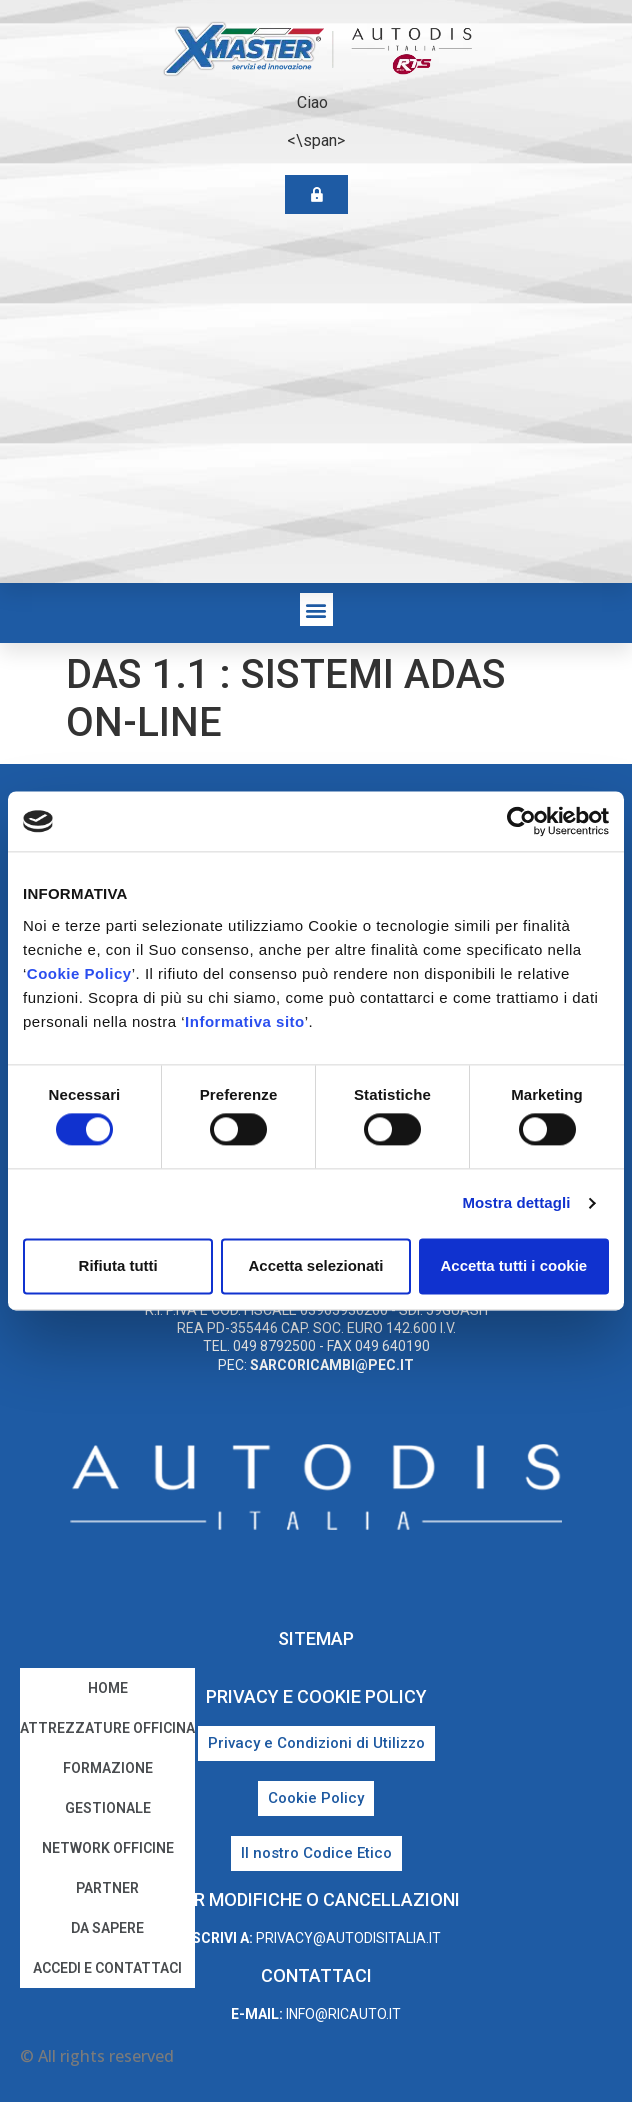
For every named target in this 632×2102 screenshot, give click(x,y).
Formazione (108, 1768)
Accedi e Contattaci (107, 1968)
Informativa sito (245, 1021)
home (108, 1688)
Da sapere (107, 1928)
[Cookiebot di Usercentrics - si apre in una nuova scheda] (521, 821)
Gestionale (108, 1808)
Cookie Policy (79, 973)
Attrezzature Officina (107, 1728)
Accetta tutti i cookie (513, 1265)
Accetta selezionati (315, 1265)
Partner (107, 1888)
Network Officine (108, 1848)
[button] (316, 609)
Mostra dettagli (516, 1203)
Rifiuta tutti (118, 1265)
